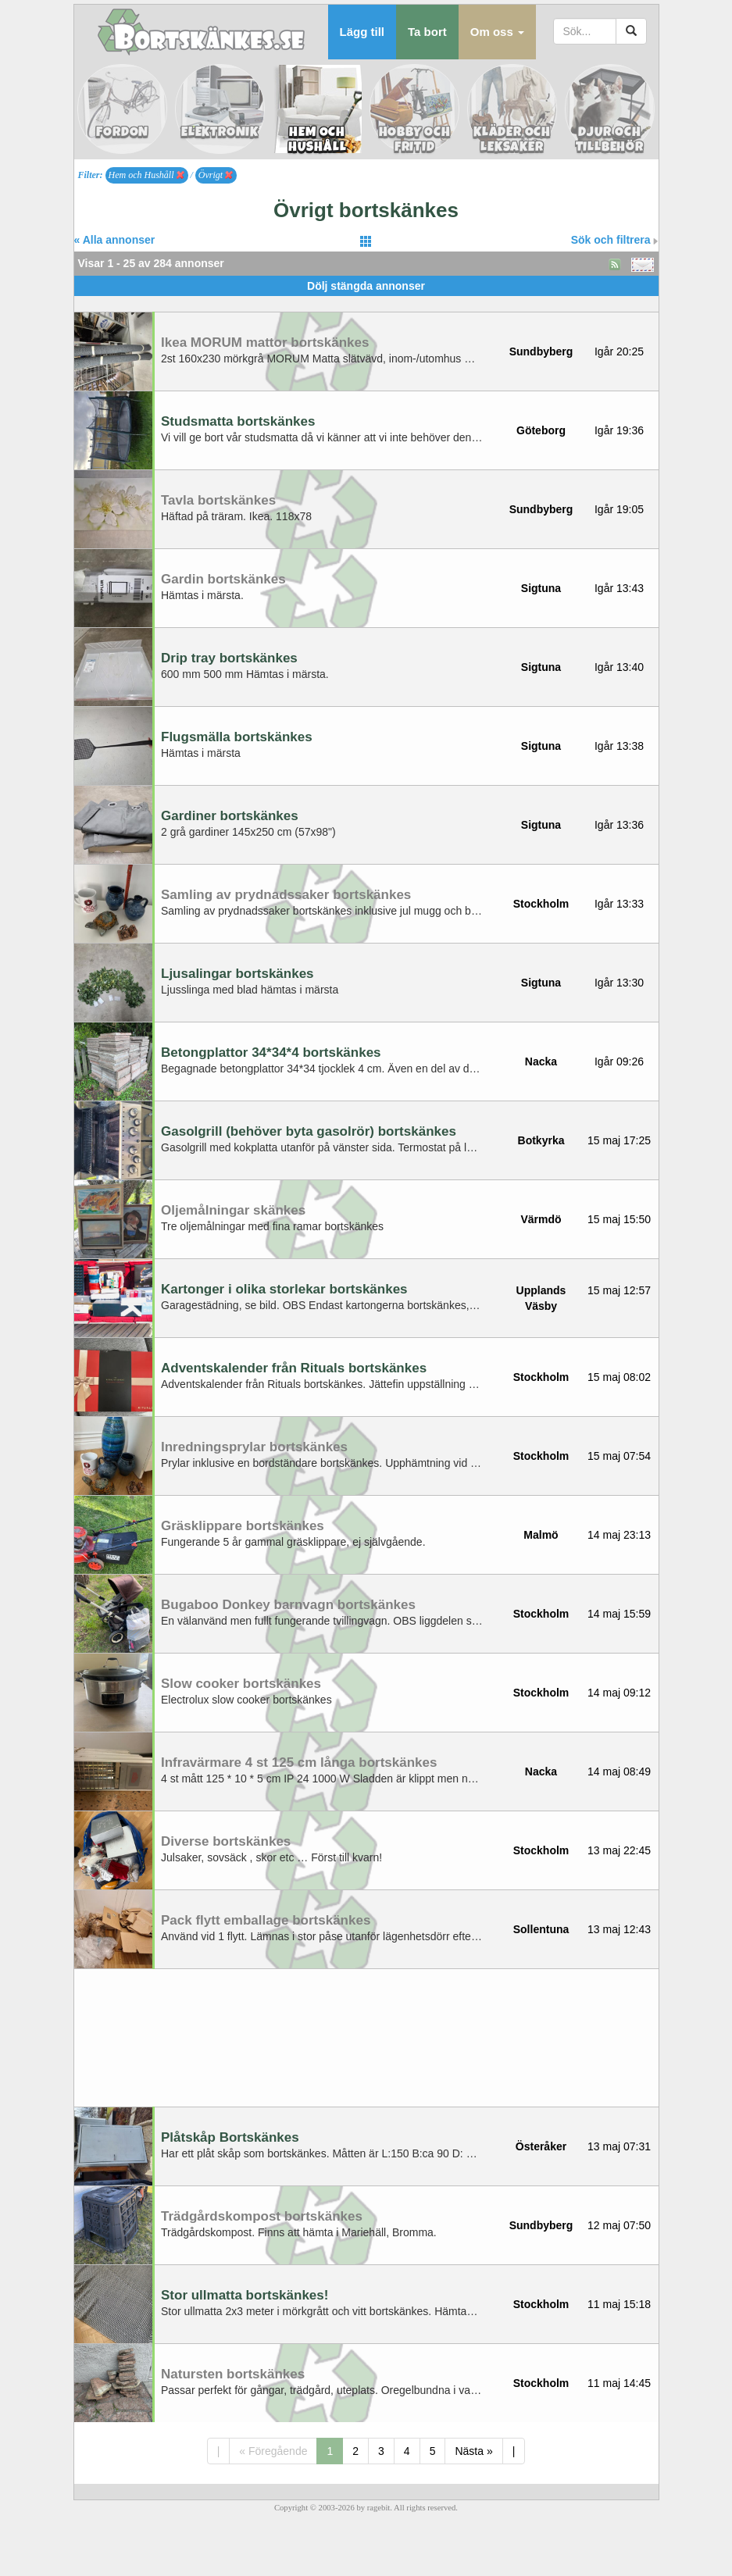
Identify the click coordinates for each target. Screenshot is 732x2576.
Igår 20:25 (619, 351)
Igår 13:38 (619, 746)
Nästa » (473, 2451)
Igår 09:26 (619, 1061)
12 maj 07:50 (619, 2225)
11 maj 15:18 (619, 2304)
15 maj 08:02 (619, 1377)
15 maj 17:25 (619, 1140)
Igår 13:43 (619, 588)
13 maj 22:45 (619, 1850)
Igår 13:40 (619, 667)
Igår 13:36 (619, 825)
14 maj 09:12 (619, 1692)
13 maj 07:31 (619, 2146)
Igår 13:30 (619, 982)
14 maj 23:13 (619, 1535)
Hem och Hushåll (146, 174)
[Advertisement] (366, 302)
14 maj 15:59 (619, 1613)
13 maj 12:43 (619, 1929)
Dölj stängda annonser (366, 286)
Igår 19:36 (619, 430)
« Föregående (273, 2451)
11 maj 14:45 (619, 2383)
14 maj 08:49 (619, 1771)
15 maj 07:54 (619, 1456)
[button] (497, 32)
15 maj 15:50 (619, 1219)
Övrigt (215, 174)
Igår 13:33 (619, 903)
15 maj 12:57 (619, 1290)
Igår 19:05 (619, 509)
